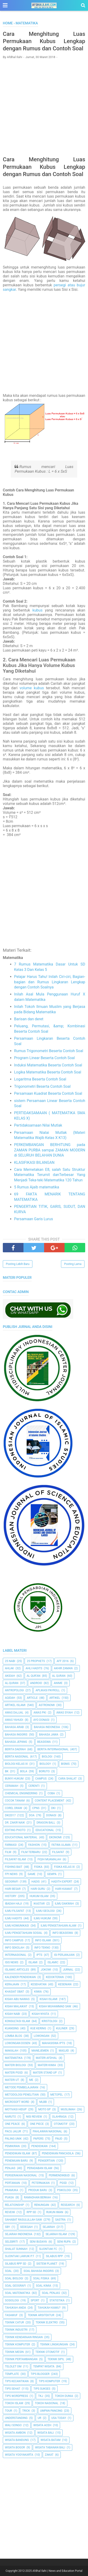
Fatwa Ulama (61, 1844)
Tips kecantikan (17, 2381)
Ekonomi (55, 1837)
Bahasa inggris (16, 1734)
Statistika (57, 2300)
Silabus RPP (54, 2256)
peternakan (41, 2183)
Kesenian (65, 1984)
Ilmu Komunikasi (17, 1925)
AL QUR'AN (33, 1675)
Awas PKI (40, 1712)
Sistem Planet (46, 2263)
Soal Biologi (14, 2278)
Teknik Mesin (14, 2352)
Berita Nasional (16, 1756)
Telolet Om (13, 2366)
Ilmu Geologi (45, 1911)
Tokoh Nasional (46, 2403)
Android (36, 1683)
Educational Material (21, 1837)
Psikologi (64, 2190)
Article (32, 1697)
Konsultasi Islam (17, 2021)
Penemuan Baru (16, 2160)
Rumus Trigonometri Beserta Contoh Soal (48, 1051)
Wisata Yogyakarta (19, 2454)
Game (31, 1874)
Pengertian (46, 2160)
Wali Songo (13, 2425)
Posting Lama (72, 1264)
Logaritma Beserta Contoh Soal (40, 1079)
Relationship (14, 2205)
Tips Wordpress (16, 2396)
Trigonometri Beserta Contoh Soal (42, 1086)
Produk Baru (37, 2190)
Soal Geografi (15, 2285)
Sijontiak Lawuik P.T (19, 2256)
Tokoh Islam (14, 2403)
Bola (23, 1771)
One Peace (12, 2124)
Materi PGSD (14, 2072)
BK (6, 1771)
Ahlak (9, 1668)
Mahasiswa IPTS (53, 2043)
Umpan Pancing (51, 2410)
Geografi (11, 1881)
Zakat (49, 2454)
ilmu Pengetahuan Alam (58, 1925)
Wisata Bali (45, 2432)
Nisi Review (34, 2116)
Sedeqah (26, 2227)
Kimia (38, 1991)
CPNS (35, 1808)
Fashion (34, 1844)
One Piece (37, 2124)
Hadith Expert (61, 1881)
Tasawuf (11, 2315)
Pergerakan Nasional (21, 2175)
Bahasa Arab (14, 1727)
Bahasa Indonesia (47, 1727)
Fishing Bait (13, 1866)
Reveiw (10, 2212)
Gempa (52, 1874)
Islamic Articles (17, 1969)
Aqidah (10, 1697)
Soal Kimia (43, 2285)
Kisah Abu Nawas (17, 1999)
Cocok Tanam (15, 1800)
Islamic (52, 1962)
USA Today (58, 2418)
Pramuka (11, 2190)
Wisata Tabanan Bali (50, 2447)
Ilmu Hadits (13, 1918)
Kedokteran (55, 1977)
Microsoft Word (17, 2102)
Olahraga (59, 2116)
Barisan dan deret (28, 1019)
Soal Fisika (41, 2278)
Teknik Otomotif (47, 2352)
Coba (51, 1793)
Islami (33, 1962)
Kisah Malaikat (16, 2006)
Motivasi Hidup (16, 2109)
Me (31, 2080)
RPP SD (31, 2212)
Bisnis (65, 1763)
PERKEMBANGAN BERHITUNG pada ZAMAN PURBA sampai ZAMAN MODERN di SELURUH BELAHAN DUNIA (49, 1149)
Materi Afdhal (46, 2058)
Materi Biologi (15, 2065)
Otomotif (61, 2124)
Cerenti (34, 1785)
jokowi (46, 1969)
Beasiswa (44, 1741)
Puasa (9, 2197)
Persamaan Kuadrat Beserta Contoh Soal (48, 1093)
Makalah (11, 2050)
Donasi (51, 1815)
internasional (15, 1955)
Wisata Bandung (17, 2440)
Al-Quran (11, 1683)
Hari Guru (38, 1889)
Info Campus (14, 1940)
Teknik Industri (16, 2329)
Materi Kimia (47, 2065)
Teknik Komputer (17, 2344)
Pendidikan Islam (17, 2153)
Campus (41, 1778)
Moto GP (44, 2109)
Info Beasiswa (62, 1933)
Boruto (44, 1771)
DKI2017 (10, 1815)
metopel (56, 2094)
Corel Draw (13, 1808)
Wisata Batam (51, 2440)
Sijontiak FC (48, 2249)
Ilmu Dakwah (64, 1903)
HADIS (35, 1881)
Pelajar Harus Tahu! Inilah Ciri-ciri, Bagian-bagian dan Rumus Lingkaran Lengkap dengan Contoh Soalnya (49, 981)
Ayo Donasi (41, 1719)
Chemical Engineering (21, 1793)
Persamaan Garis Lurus (33, 1219)
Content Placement (49, 1800)
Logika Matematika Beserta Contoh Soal (47, 1072)
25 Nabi (10, 1661)
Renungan (41, 2205)
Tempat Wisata (43, 2366)
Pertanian (12, 2183)
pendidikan (39, 2146)
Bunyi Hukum (14, 1778)
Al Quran (58, 1675)
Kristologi (49, 2021)
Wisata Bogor (15, 2447)
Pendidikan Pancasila (58, 2153)
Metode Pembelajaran (21, 2087)
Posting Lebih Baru (17, 1264)
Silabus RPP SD (15, 2263)
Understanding (16, 2418)
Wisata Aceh (42, 2425)
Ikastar (39, 1903)
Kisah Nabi (12, 2014)
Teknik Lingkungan (54, 2344)
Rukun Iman (54, 2212)
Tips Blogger (40, 2374)
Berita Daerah (15, 1749)
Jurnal (68, 1969)
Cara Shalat (67, 1778)
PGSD (63, 2183)
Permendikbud (59, 2175)
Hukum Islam (39, 1896)
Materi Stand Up (45, 2072)
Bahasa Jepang (16, 1741)
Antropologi (14, 1690)
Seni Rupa (64, 2241)
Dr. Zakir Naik (15, 1822)
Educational (44, 1830)
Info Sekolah (14, 1947)
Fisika (38, 1866)
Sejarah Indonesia (18, 2234)
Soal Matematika (17, 2293)
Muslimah (68, 2109)
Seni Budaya (38, 2241)
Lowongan (41, 2036)
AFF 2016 (63, 1661)
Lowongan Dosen (17, 2043)
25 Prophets (36, 1661)
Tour (8, 2410)
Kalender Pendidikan (20, 1977)
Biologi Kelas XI (16, 1763)
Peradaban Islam (39, 2168)
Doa (31, 1815)
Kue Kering (38, 2028)
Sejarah (49, 2227)
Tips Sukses (41, 2388)
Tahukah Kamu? (49, 2307)
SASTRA (60, 2219)
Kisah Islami (48, 1999)
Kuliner (61, 2028)
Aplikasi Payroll (47, 1690)
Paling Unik (13, 2138)
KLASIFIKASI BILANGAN (34, 1162)
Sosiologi (12, 2300)
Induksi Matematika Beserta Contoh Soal (48, 1065)
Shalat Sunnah (16, 2249)
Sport (35, 2300)
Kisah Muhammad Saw (55, 2006)
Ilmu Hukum (42, 1918)
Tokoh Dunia (64, 2396)
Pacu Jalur (13, 2131)
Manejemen (40, 2050)
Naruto (10, 2116)
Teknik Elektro (47, 2322)
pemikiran (12, 2146)
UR (39, 2418)
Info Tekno (42, 1947)
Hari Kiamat (64, 1889)
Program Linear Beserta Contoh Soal (44, 1058)
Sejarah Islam (56, 2234)
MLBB (43, 2102)
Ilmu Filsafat (14, 1911)
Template (12, 2374)
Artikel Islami (15, 1705)
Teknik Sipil (56, 2359)
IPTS (39, 1955)
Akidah (10, 1675)
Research (68, 2205)
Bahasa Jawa (48, 1734)
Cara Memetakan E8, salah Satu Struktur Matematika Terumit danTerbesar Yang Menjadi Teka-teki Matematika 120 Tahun (49, 1174)
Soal (8, 2271)
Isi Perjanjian (64, 1955)
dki (53, 1808)
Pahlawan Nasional (47, 2131)
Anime (58, 1683)
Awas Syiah (64, 1712)
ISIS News (11, 1962)
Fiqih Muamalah (49, 1859)
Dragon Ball (46, 1822)
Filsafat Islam (15, 1859)
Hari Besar (13, 1889)
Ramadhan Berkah (37, 2197)
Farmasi (11, 1844)
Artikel (54, 1697)
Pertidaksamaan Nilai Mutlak (38, 1125)
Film (8, 1852)
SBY (7, 2227)
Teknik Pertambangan (21, 2359)
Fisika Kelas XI (64, 1866)
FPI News (11, 1874)
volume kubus (31, 688)
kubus (37, 610)
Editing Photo (15, 1830)
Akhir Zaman (63, 1668)
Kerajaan (12, 1984)
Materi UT (12, 2080)
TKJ (40, 2396)
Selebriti (11, 2241)
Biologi (47, 1756)
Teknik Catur (14, 2322)
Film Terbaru (30, 1852)
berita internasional (53, 1749)
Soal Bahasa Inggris (38, 2271)
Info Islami (43, 1940)
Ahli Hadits (34, 1668)
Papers (38, 2138)
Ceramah (11, 1785)
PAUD (58, 2138)
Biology (45, 1763)
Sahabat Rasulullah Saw (23, 2219)
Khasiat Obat (14, 1991)
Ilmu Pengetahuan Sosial (23, 1933)
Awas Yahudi (14, 1719)
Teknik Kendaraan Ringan (24, 2337)
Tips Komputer (49, 2381)
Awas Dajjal (14, 1712)
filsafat (58, 1852)
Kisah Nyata (40, 2014)
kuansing (12, 2028)
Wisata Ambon (15, 2432)
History (10, 1896)
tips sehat (12, 2388)
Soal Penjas (51, 2293)
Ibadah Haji (13, 1903)
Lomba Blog (13, 2036)
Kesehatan (38, 1984)
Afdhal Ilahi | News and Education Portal (57, 2570)
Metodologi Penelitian (22, 2094)
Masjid (64, 2050)
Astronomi (47, 1705)
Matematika (14, 2058)
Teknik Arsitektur (41, 2315)
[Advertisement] (44, 107)
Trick (26, 2410)
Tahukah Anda (15, 2307)
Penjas (10, 2168)
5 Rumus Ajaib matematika (36, 1187)
